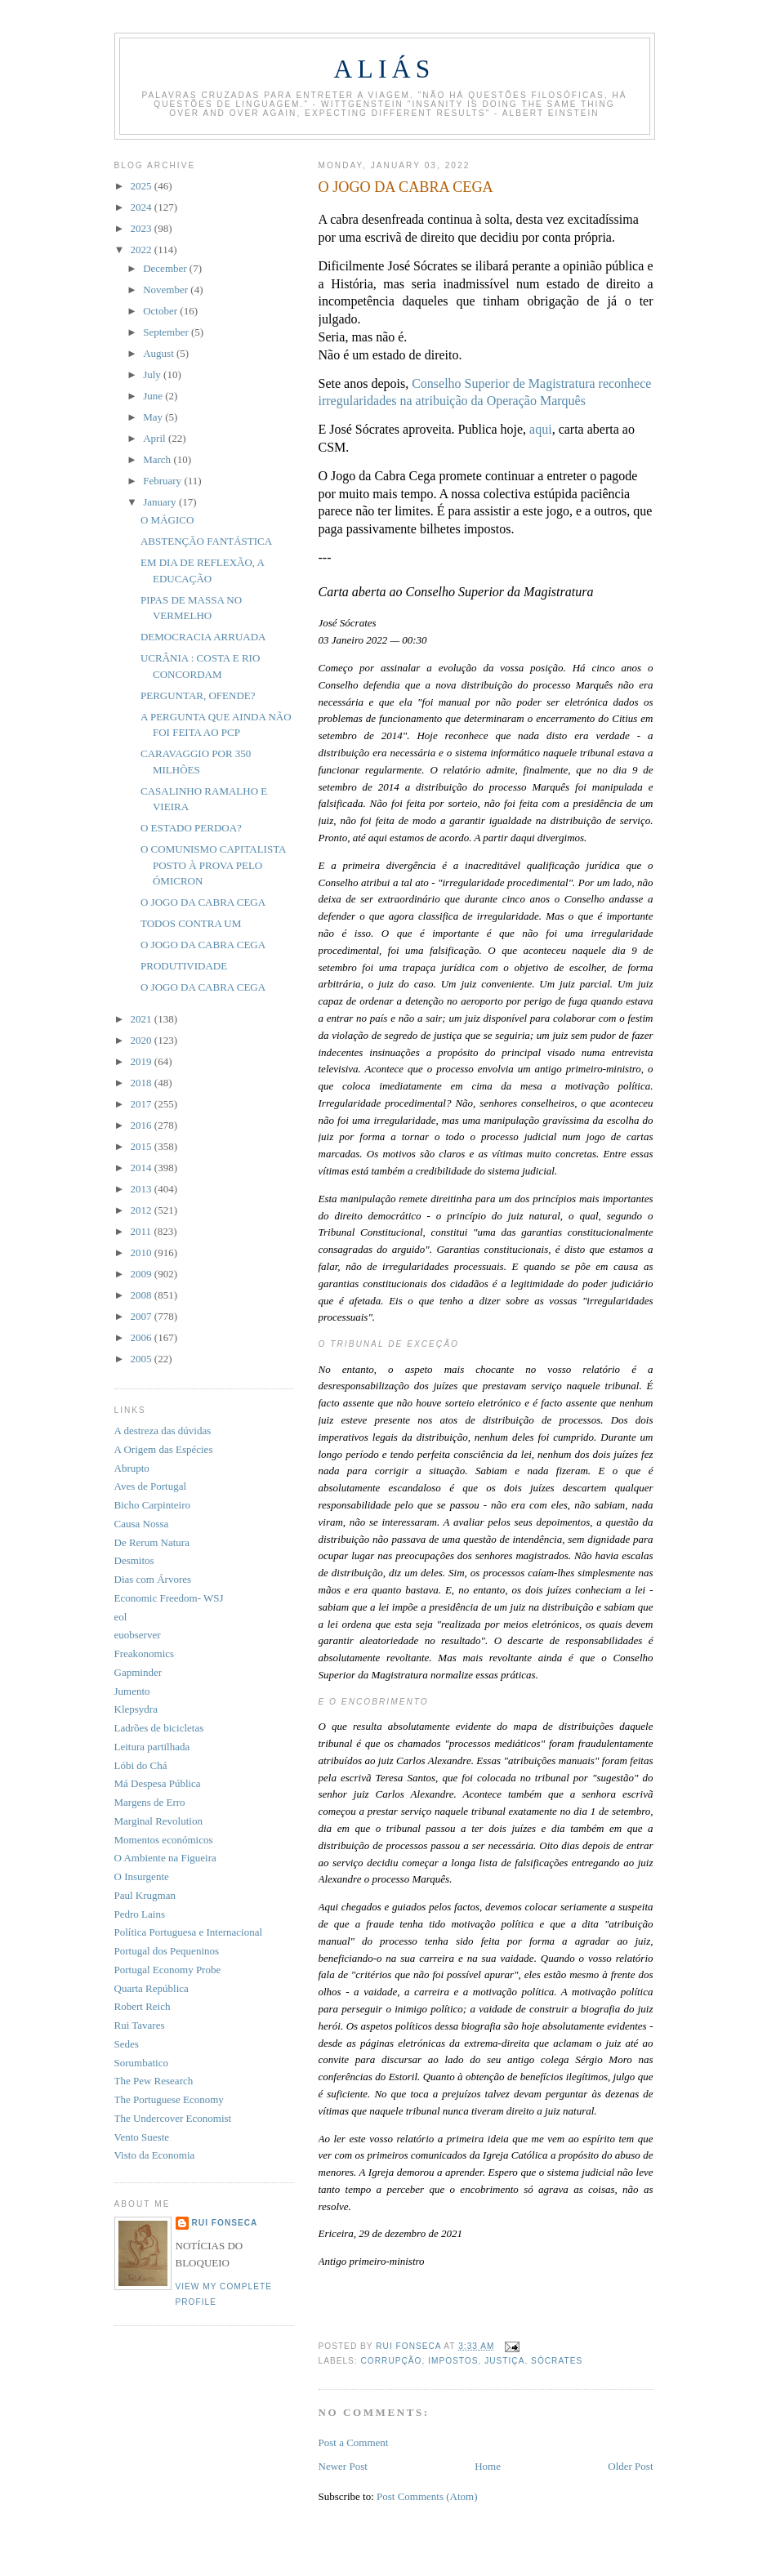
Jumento (132, 1691)
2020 (142, 1040)
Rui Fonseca (225, 2222)
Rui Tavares (139, 2025)
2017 (142, 1104)
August (159, 353)
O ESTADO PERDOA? (191, 828)
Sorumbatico (141, 2063)
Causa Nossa (141, 1524)
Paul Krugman (145, 1895)
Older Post (630, 2466)
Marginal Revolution (158, 1821)
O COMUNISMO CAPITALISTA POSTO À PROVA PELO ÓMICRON (213, 865)
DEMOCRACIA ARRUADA (203, 637)
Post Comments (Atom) (427, 2496)
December (166, 268)
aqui (540, 429)
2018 (142, 1082)
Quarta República (151, 1988)
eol (120, 1617)
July (153, 374)
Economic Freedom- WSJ (169, 1598)
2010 (142, 1252)
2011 (142, 1231)
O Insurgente (141, 1876)
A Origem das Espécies (163, 1449)
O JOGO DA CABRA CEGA (202, 902)
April (155, 438)
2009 (142, 1274)
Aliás (384, 69)
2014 (142, 1167)
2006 (142, 1337)
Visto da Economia (154, 2155)
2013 (142, 1189)
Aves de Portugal (150, 1486)
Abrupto (131, 1468)
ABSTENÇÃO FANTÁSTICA (206, 541)
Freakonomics (144, 1653)
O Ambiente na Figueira (165, 1858)
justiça (504, 2360)
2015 (142, 1146)
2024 (142, 207)
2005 (142, 1359)
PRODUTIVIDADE (183, 966)
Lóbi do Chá (140, 1765)
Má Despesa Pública (157, 1783)
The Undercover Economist (173, 2118)
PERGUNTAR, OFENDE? (198, 695)
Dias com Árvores (153, 1579)
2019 (142, 1061)
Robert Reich (142, 2006)
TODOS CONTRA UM (190, 923)
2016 (142, 1125)
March (158, 459)
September (167, 332)
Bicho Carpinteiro (152, 1505)
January (161, 502)
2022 (142, 249)
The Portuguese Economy (169, 2099)
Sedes (126, 2044)
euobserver (137, 1635)
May (154, 417)
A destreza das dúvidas (163, 1430)
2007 (142, 1316)
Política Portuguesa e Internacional (188, 1932)
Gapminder (138, 1672)
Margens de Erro (149, 1802)
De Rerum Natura (152, 1542)
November (166, 289)
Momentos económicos (163, 1840)
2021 (142, 1019)
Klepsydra (136, 1709)
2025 (142, 186)
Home (488, 2466)
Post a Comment (354, 2442)
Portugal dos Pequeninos (167, 1951)
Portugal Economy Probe (167, 1969)
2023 (142, 228)
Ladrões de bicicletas (159, 1728)
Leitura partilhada (152, 1746)
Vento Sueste (142, 2137)
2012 (142, 1210)
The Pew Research (154, 2081)
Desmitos (134, 1560)
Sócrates (556, 2360)
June (154, 396)
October (161, 311)
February (163, 481)
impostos (453, 2360)
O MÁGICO (167, 520)
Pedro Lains (139, 1914)
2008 (142, 1295)
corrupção (391, 2360)
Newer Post (343, 2466)
